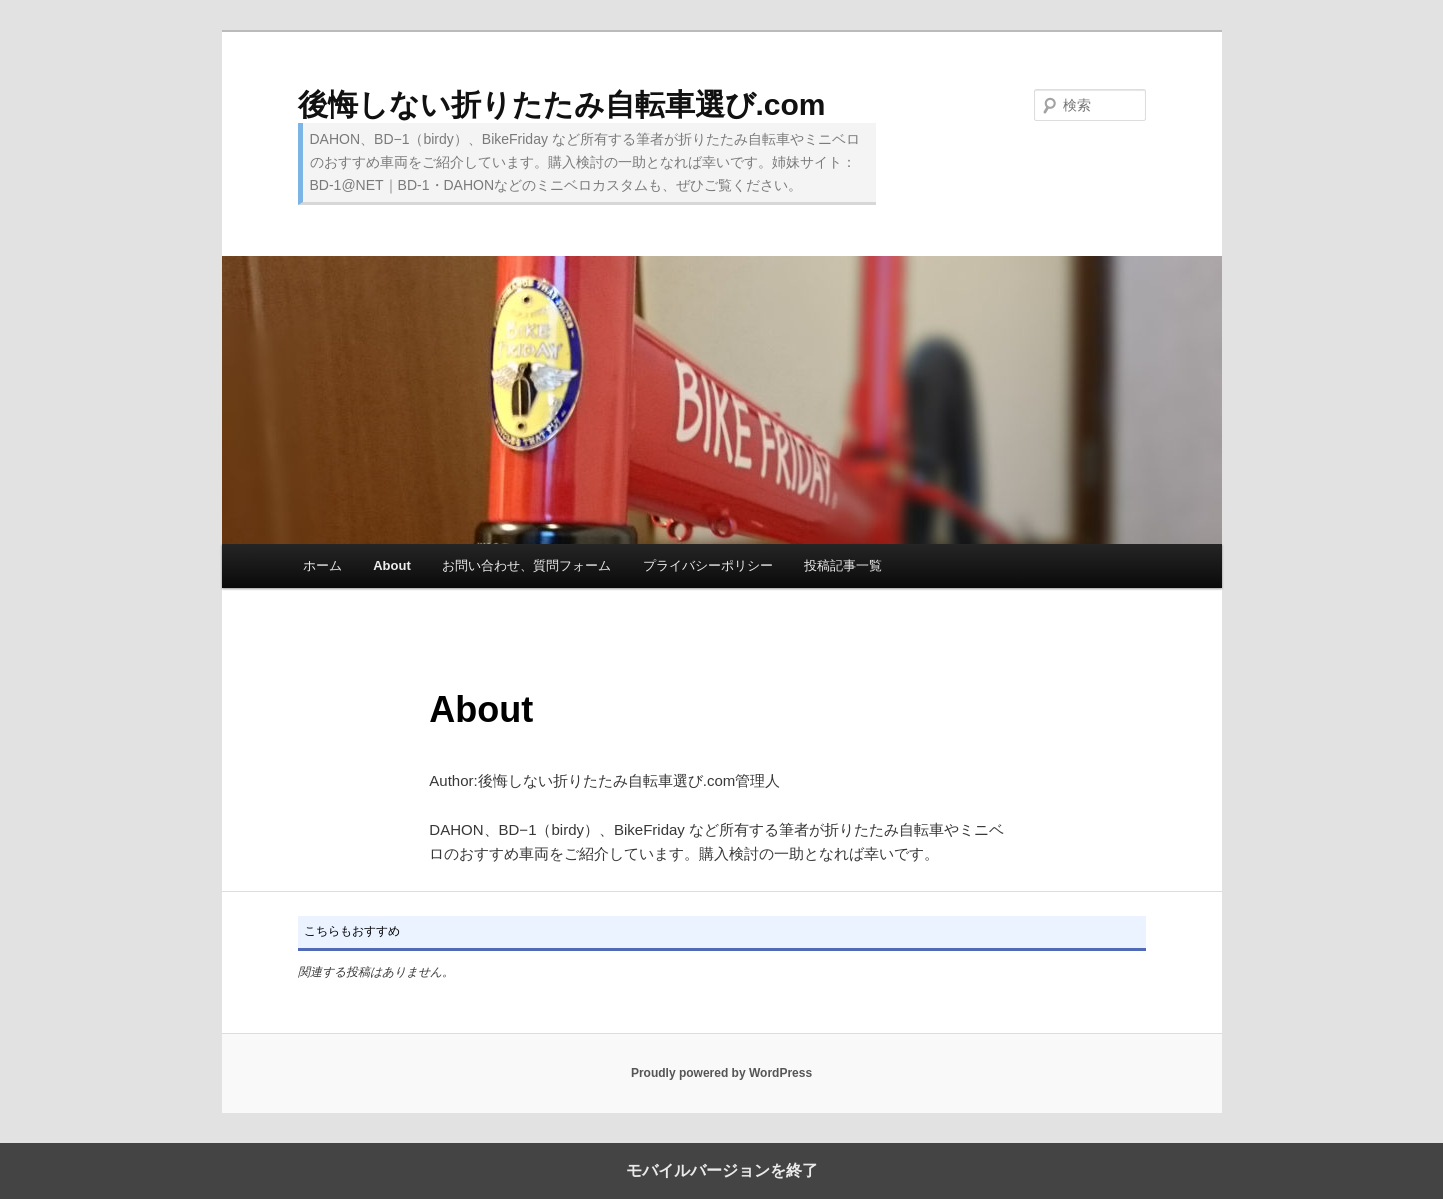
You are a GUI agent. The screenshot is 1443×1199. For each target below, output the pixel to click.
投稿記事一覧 (843, 565)
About (392, 565)
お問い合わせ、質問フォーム (526, 565)
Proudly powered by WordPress (721, 1073)
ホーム (322, 565)
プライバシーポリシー (708, 565)
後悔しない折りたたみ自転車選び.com (562, 104)
